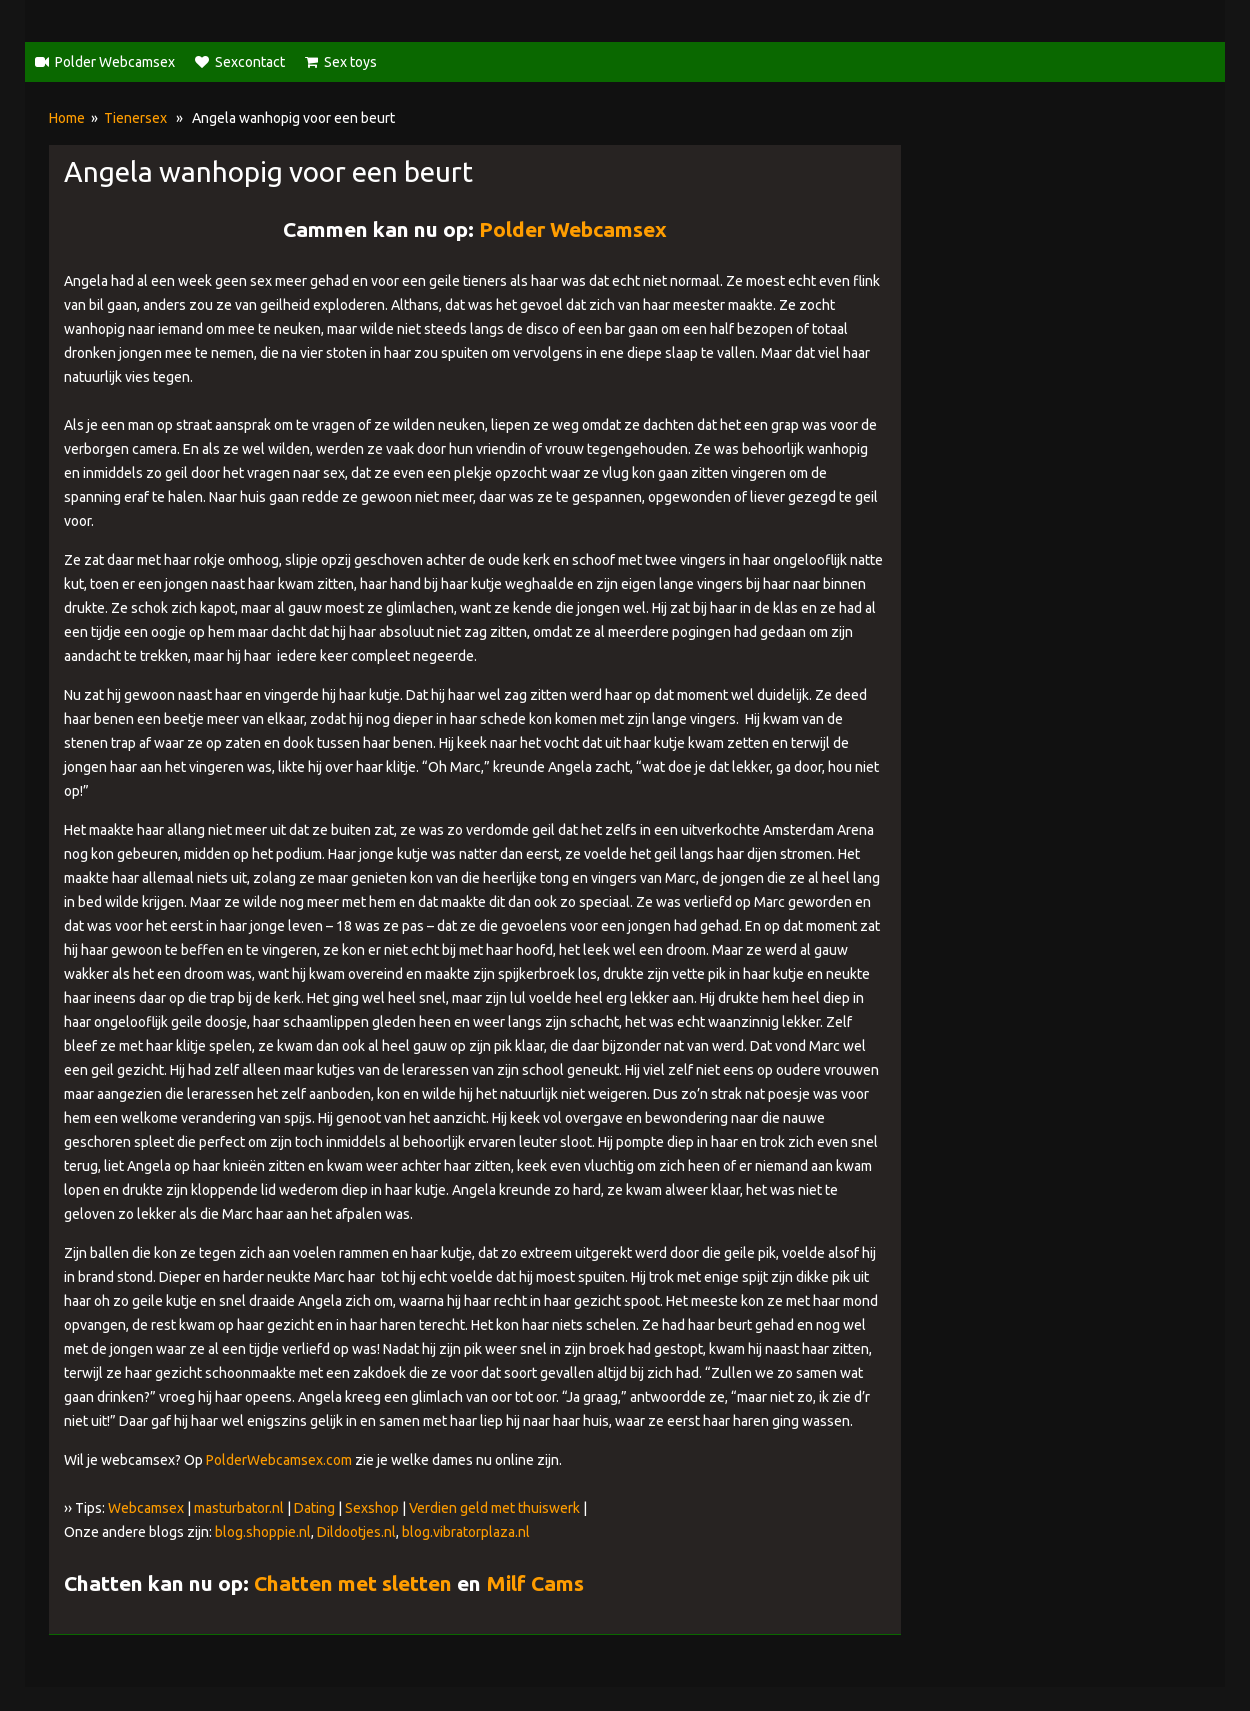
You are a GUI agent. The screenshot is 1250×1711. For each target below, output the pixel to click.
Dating (314, 1508)
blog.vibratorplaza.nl (466, 1532)
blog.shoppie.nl (263, 1532)
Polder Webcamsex (115, 62)
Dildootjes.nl (356, 1532)
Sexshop (372, 1508)
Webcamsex (146, 1508)
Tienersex (135, 118)
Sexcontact (250, 62)
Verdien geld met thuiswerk (494, 1508)
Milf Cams (535, 1583)
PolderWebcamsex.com (279, 1460)
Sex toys (350, 62)
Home (67, 118)
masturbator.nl (239, 1508)
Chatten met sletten (353, 1583)
